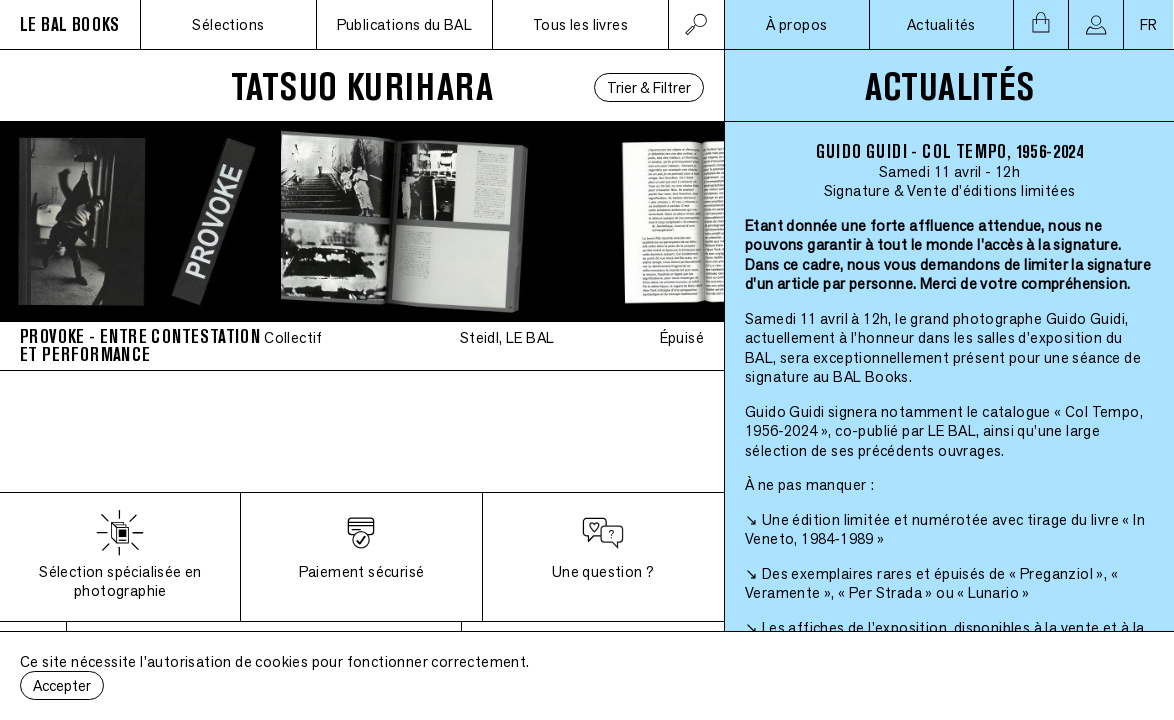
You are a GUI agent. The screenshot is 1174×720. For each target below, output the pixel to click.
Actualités (941, 24)
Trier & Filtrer (649, 87)
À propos (796, 24)
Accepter (62, 685)
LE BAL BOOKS (70, 24)
